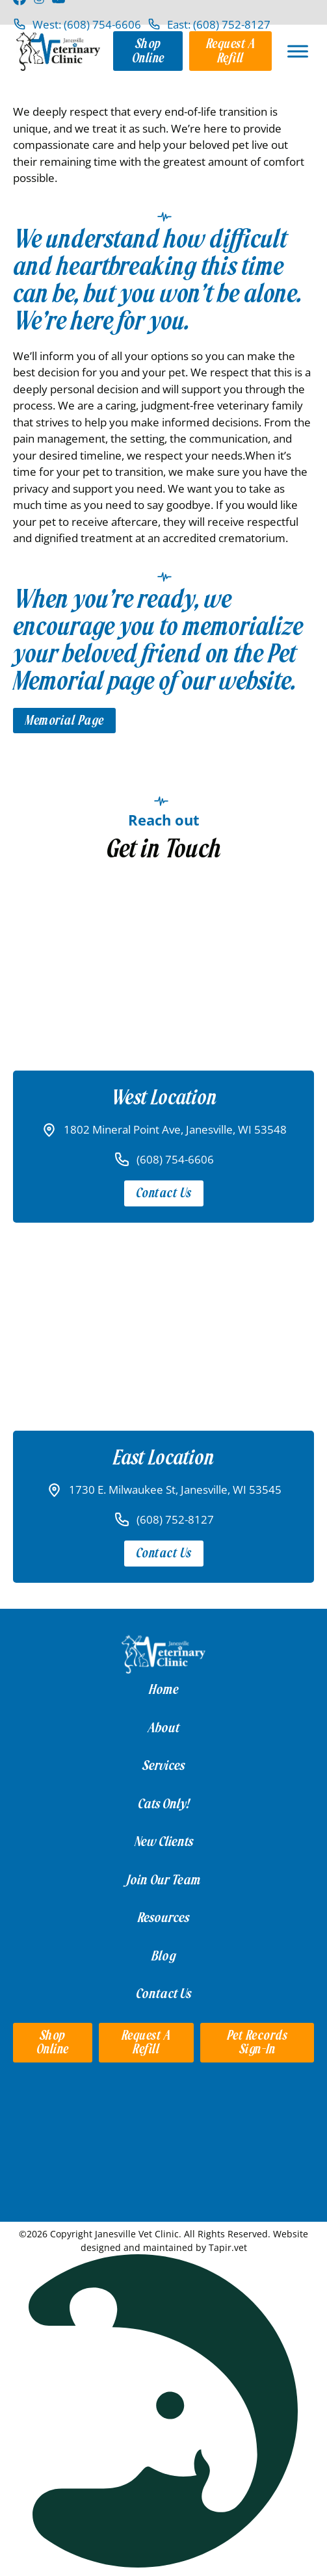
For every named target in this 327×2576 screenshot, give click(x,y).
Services (163, 1765)
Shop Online (148, 51)
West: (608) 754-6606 (87, 24)
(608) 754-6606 (175, 1159)
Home (164, 1689)
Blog (163, 1955)
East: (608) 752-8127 (218, 24)
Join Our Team (164, 1879)
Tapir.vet (228, 2247)
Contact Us (164, 1193)
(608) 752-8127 (175, 1519)
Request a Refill (230, 51)
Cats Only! (163, 1803)
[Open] (297, 51)
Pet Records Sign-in (257, 2042)
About (163, 1727)
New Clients (164, 1841)
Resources (163, 1917)
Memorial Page (64, 720)
